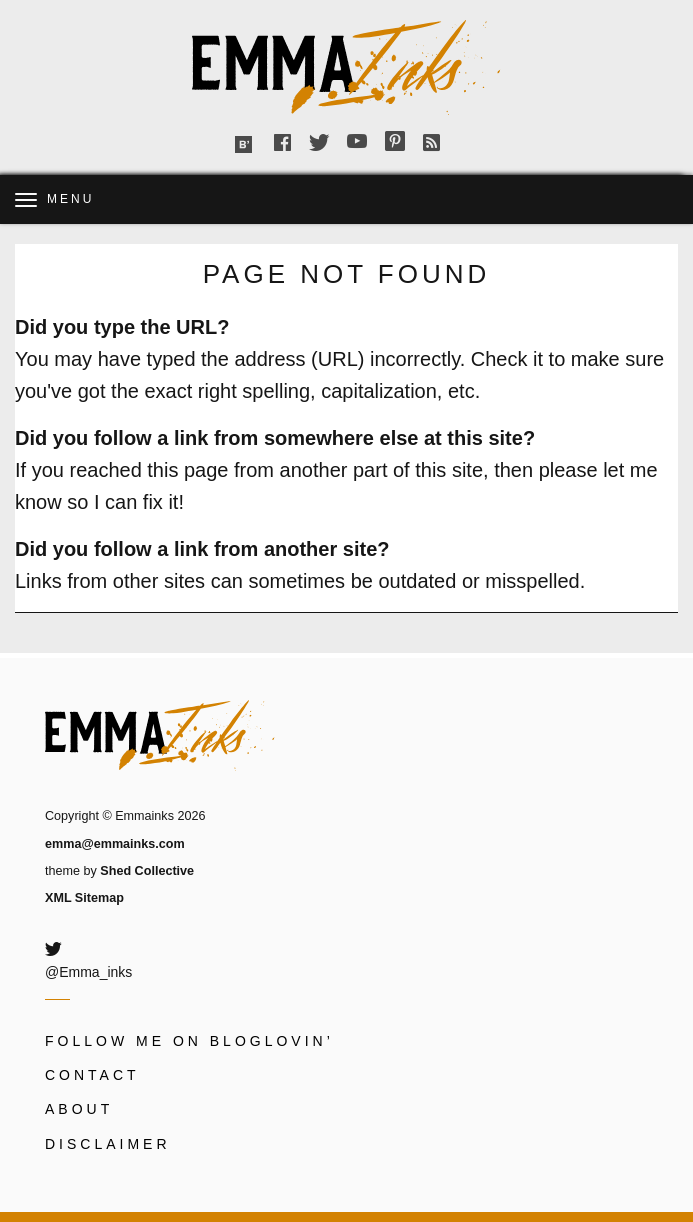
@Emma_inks (88, 972)
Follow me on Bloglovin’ (189, 1041)
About (79, 1109)
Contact (92, 1075)
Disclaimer (108, 1144)
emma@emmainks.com (115, 844)
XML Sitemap (84, 898)
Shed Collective (147, 871)
